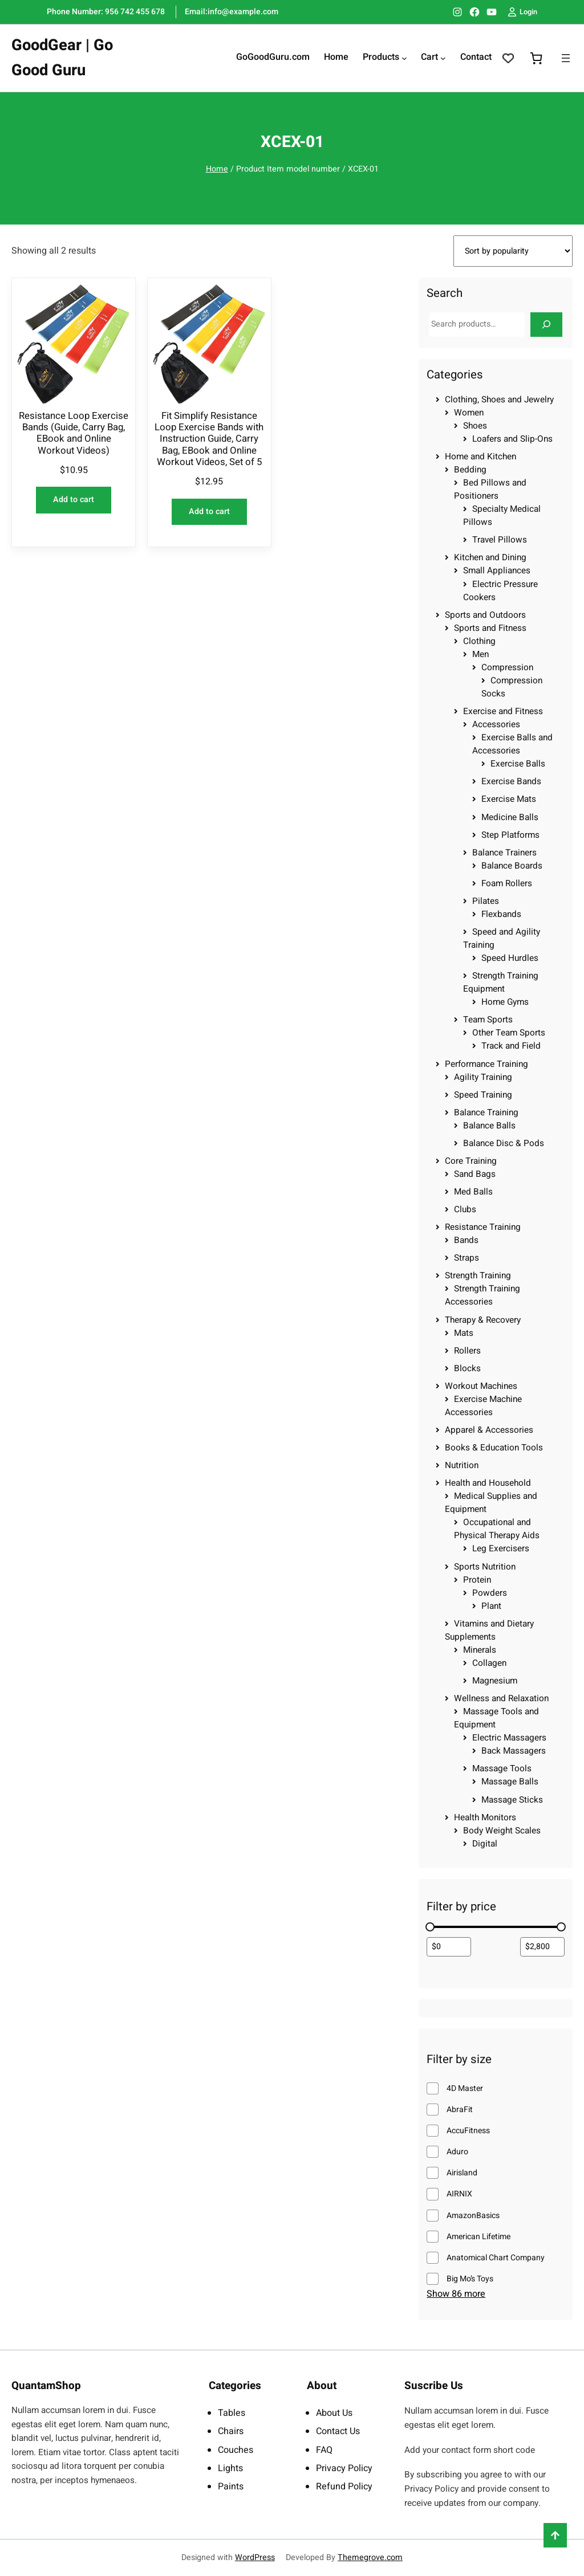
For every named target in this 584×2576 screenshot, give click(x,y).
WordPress (255, 2557)
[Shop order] (513, 251)
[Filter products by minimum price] (449, 1947)
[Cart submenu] (443, 58)
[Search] (546, 324)
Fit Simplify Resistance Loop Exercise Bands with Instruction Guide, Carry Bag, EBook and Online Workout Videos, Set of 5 (209, 439)
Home (217, 169)
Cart (429, 58)
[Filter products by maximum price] (542, 1947)
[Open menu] (566, 58)
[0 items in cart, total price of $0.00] (536, 58)
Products (381, 58)
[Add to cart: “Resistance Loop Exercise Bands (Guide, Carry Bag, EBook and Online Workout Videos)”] (73, 500)
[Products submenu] (404, 58)
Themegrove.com (370, 2557)
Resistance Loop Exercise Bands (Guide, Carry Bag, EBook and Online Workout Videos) (73, 433)
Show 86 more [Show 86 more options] (456, 2294)
